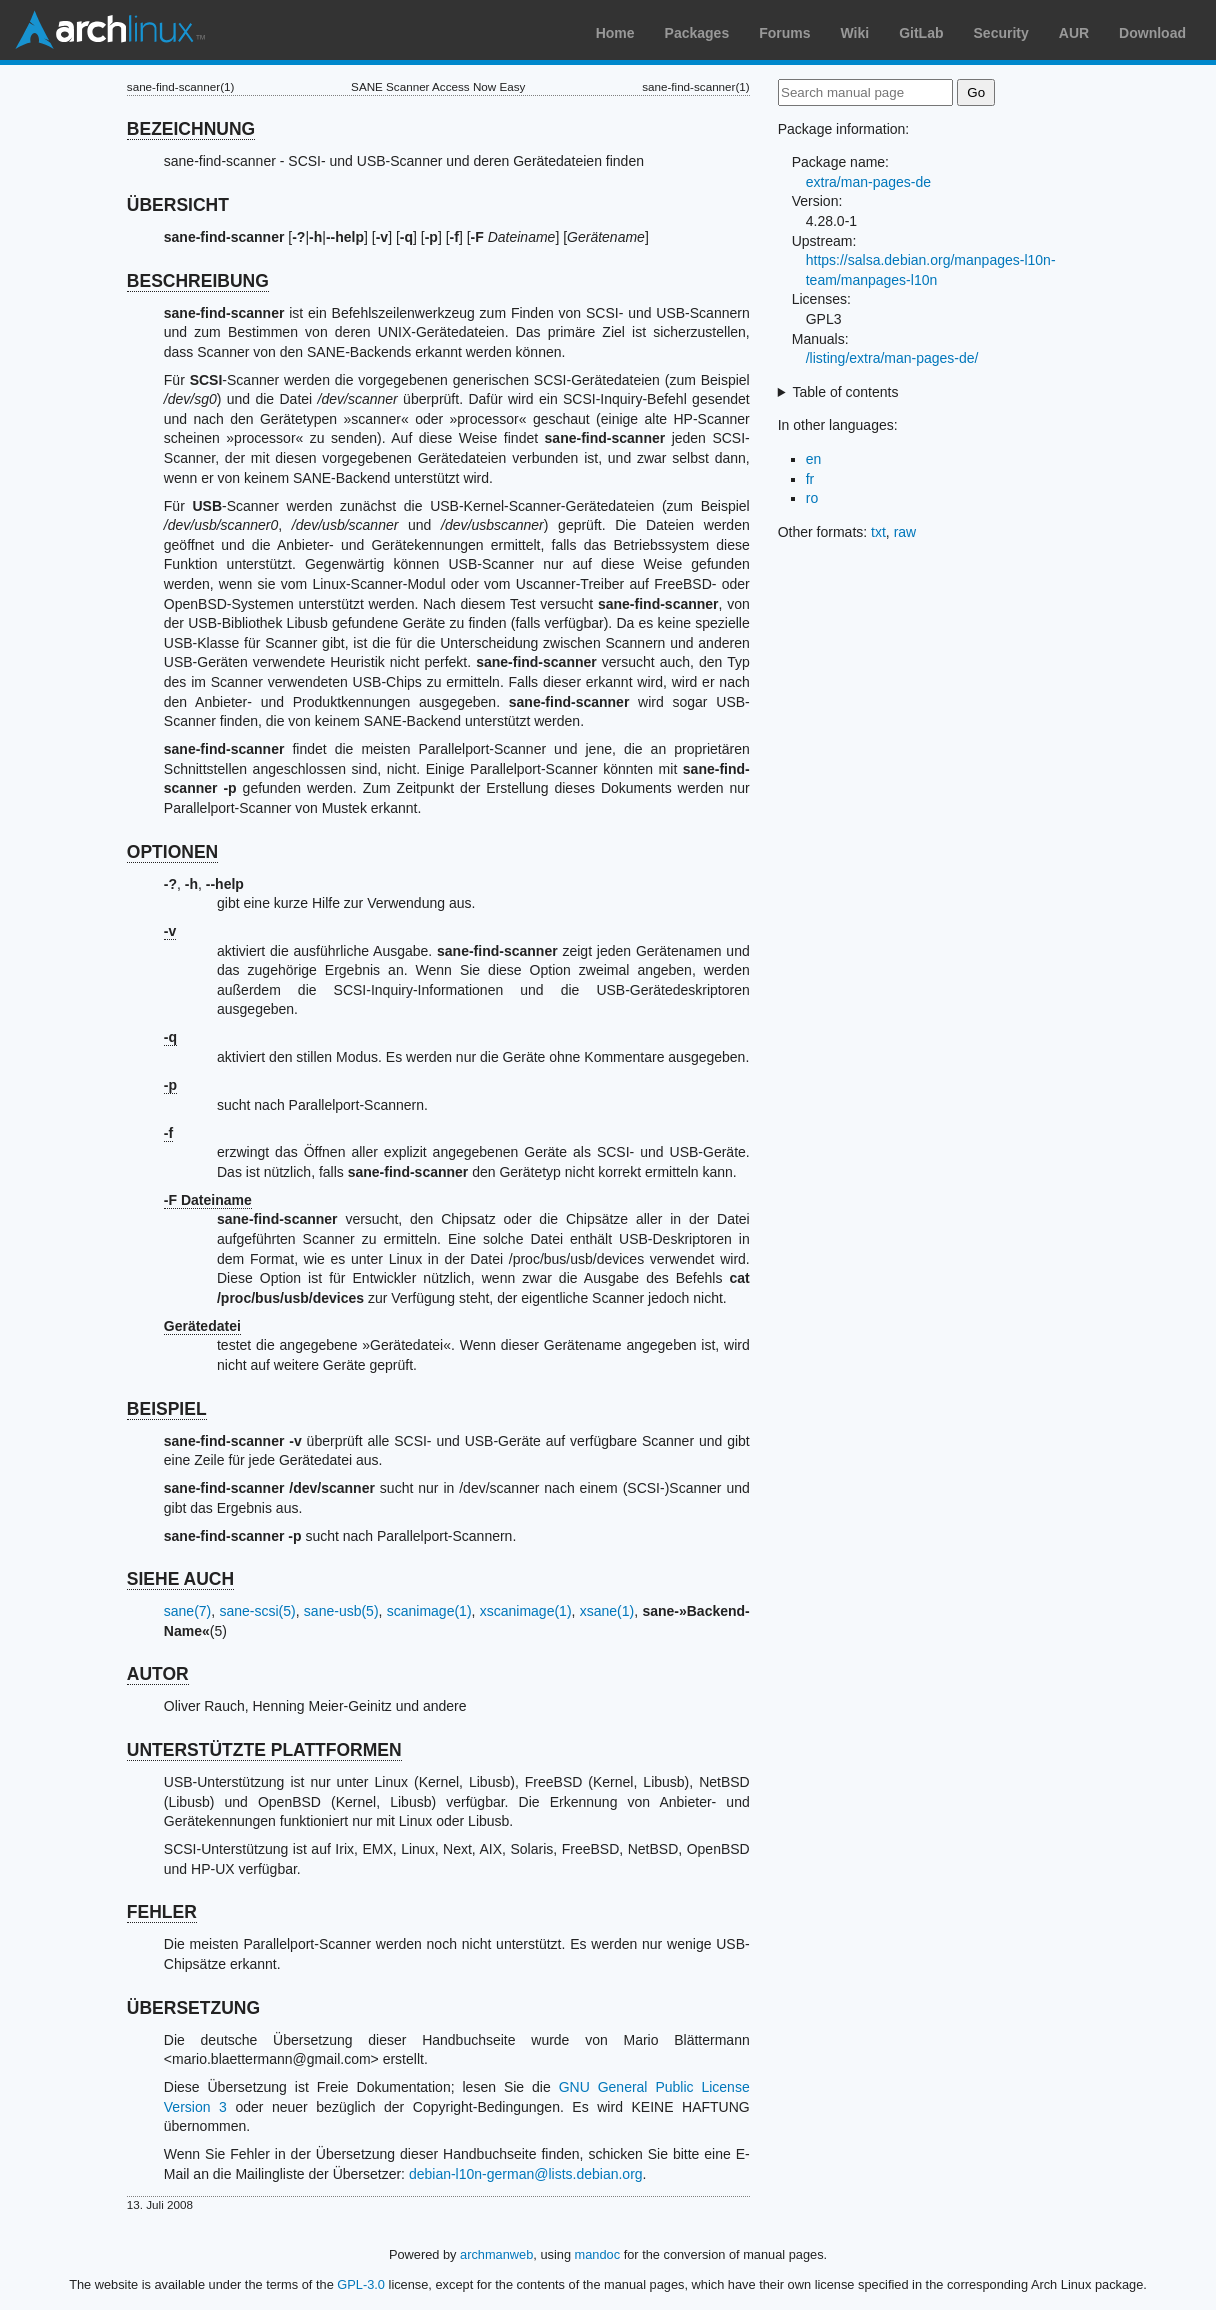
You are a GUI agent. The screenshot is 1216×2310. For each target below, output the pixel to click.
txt (878, 532)
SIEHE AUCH (180, 1579)
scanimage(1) (429, 1611)
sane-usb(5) (341, 1611)
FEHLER (162, 1912)
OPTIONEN (172, 852)
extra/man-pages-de (868, 182)
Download (1152, 33)
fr (810, 479)
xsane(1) (607, 1611)
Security (1001, 33)
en (814, 459)
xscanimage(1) (526, 1611)
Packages (697, 33)
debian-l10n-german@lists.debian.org (526, 2174)
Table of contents (846, 392)
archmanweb (496, 2254)
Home (615, 33)
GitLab (921, 33)
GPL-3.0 (361, 2284)
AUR (1074, 33)
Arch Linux (110, 30)
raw (905, 532)
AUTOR (158, 1674)
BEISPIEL (167, 1409)
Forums (784, 33)
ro (812, 498)
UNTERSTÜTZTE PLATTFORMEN (264, 1750)
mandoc (598, 2254)
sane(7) (187, 1611)
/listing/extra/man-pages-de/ (892, 358)
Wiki (855, 33)
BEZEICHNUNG (191, 129)
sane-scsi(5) (257, 1611)
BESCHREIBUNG (198, 281)
